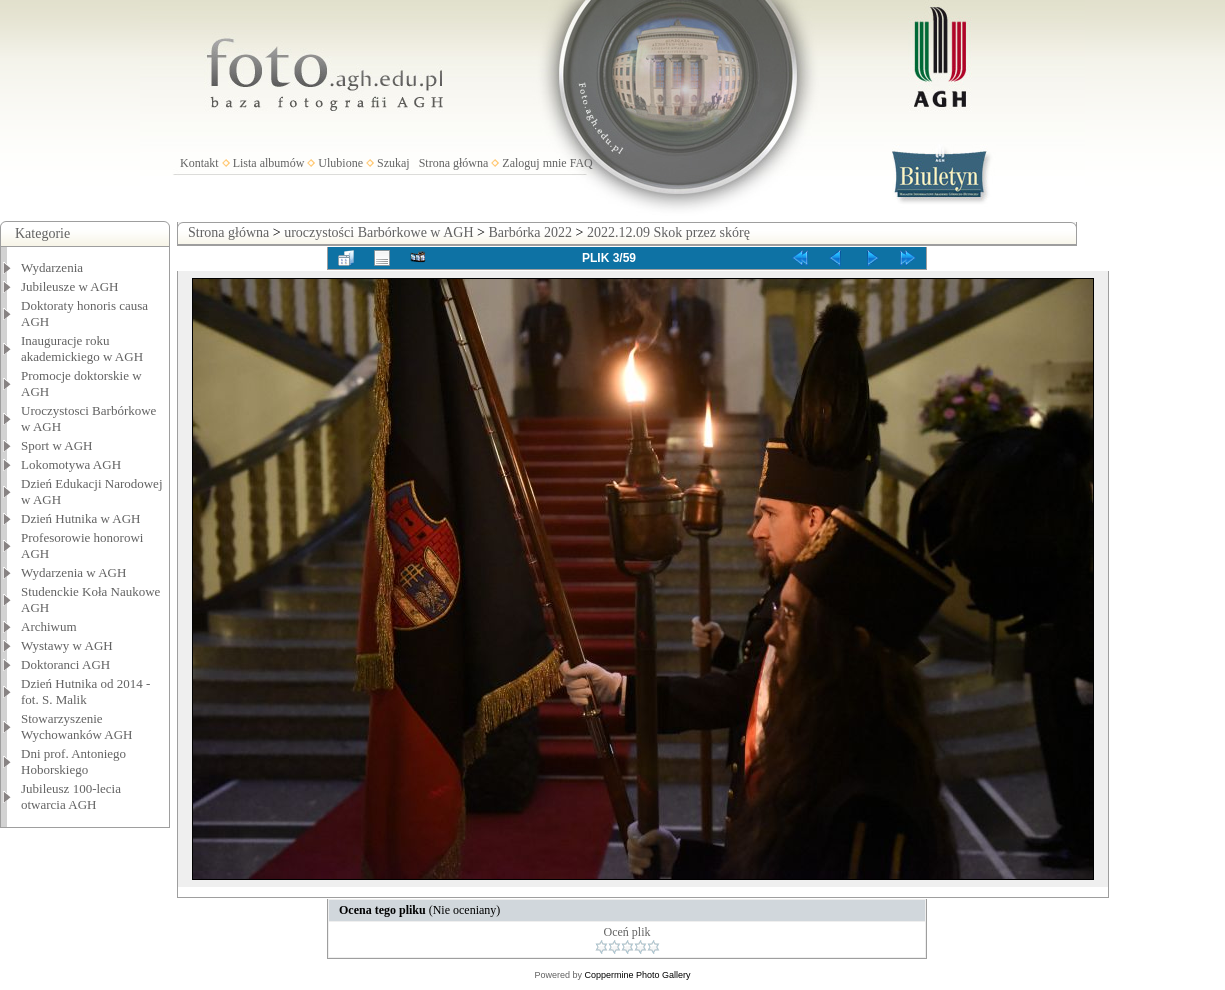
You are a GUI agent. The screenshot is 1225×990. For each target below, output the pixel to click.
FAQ (581, 163)
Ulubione (340, 163)
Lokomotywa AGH (71, 464)
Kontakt (199, 163)
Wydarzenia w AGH (73, 572)
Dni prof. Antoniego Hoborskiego (73, 761)
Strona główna (454, 163)
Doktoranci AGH (65, 664)
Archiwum (49, 626)
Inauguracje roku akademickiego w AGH (82, 348)
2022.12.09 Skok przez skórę (668, 232)
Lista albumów (269, 163)
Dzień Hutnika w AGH (81, 518)
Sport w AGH (57, 445)
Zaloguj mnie (534, 163)
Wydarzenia (52, 267)
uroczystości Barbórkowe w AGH (378, 232)
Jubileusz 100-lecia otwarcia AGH (71, 796)
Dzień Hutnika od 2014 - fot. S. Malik (85, 691)
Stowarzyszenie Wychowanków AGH (77, 726)
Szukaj (393, 163)
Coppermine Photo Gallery (637, 975)
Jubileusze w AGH (70, 286)
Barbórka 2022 (530, 232)
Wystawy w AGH (67, 645)
